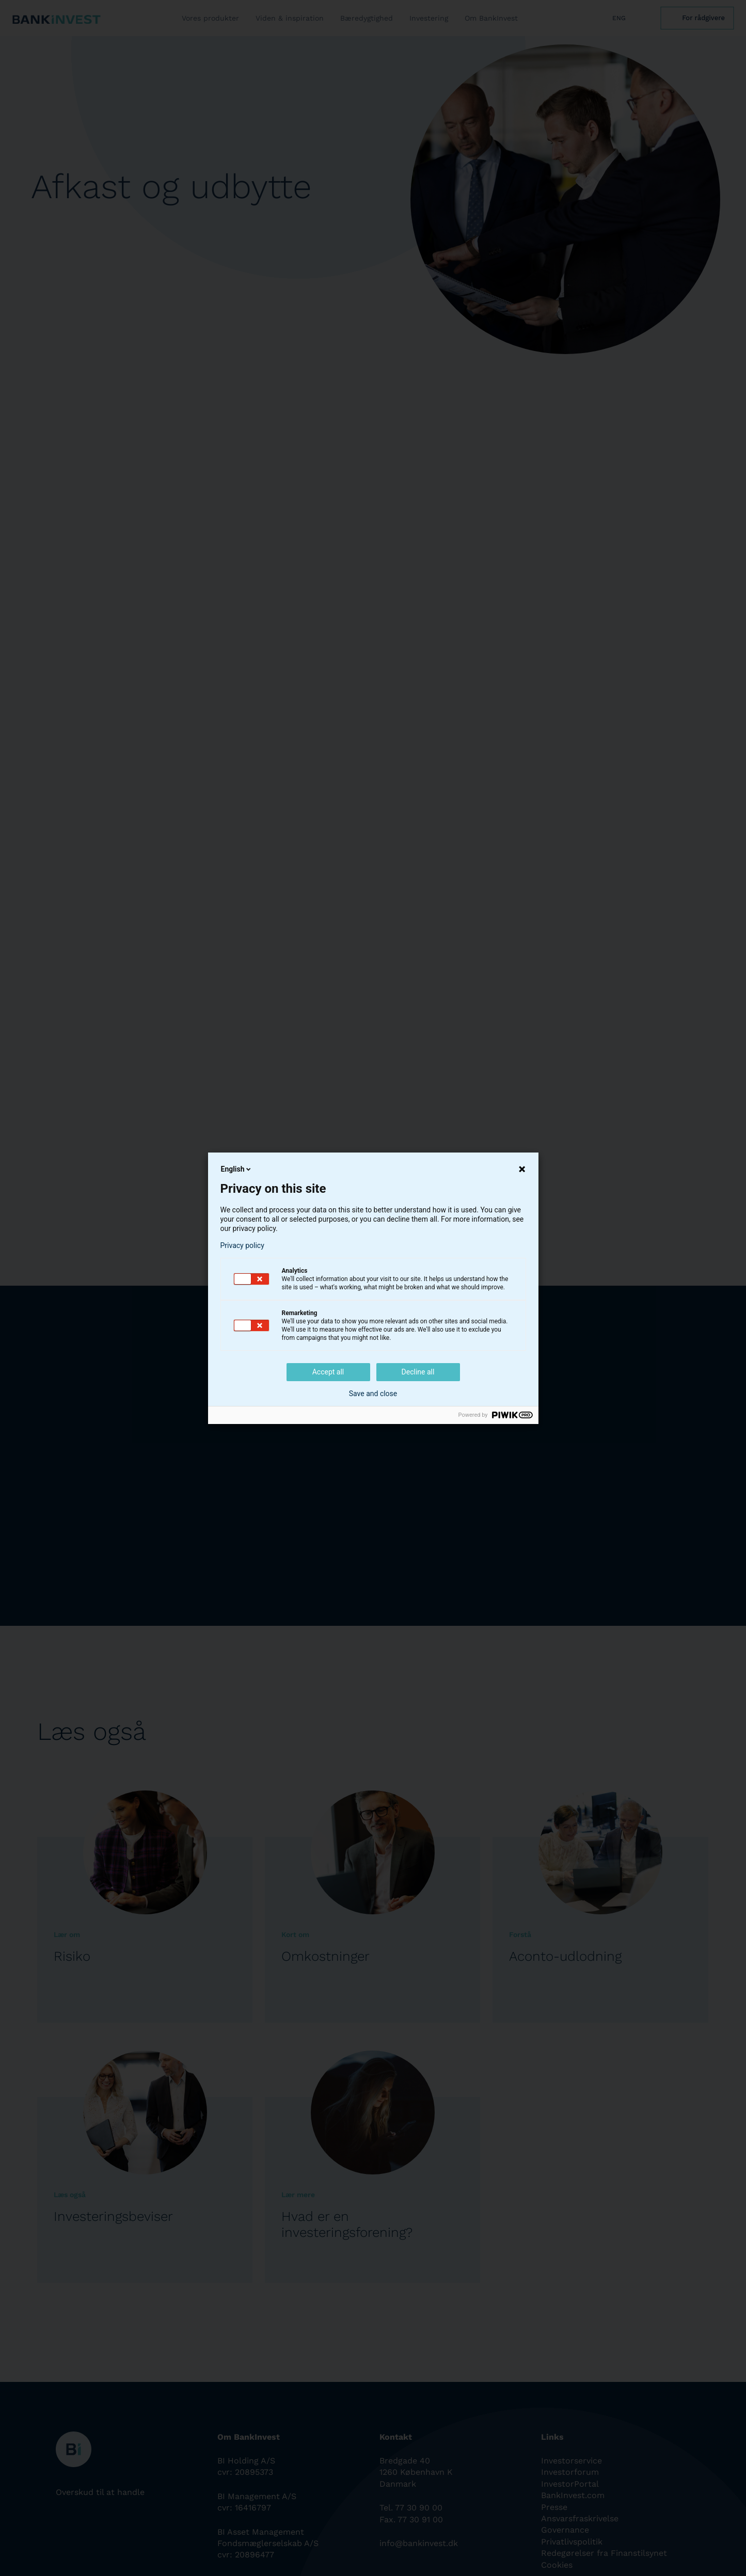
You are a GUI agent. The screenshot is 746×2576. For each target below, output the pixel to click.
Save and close (373, 1393)
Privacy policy (242, 1245)
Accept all (328, 1372)
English (237, 1169)
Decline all (418, 1372)
